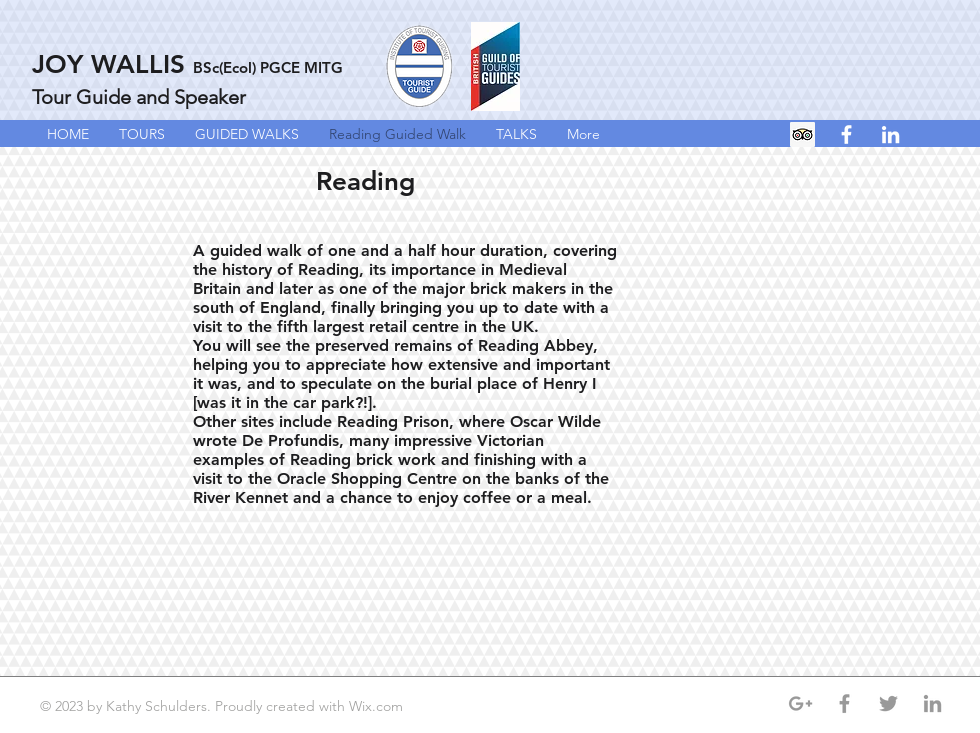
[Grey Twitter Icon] (888, 703)
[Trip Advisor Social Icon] (802, 134)
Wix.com (378, 706)
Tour (51, 97)
